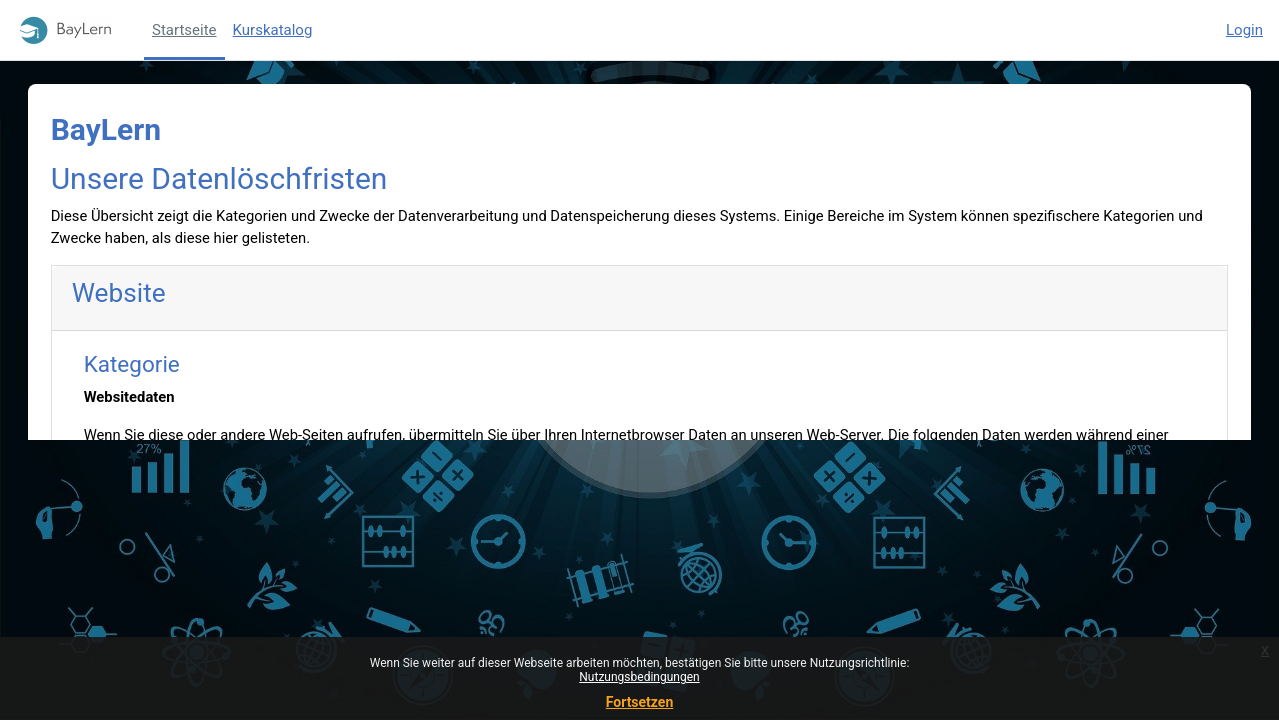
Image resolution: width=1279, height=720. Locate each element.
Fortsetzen (640, 702)
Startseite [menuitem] (184, 30)
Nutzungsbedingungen (639, 677)
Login (1244, 30)
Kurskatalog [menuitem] (273, 30)
